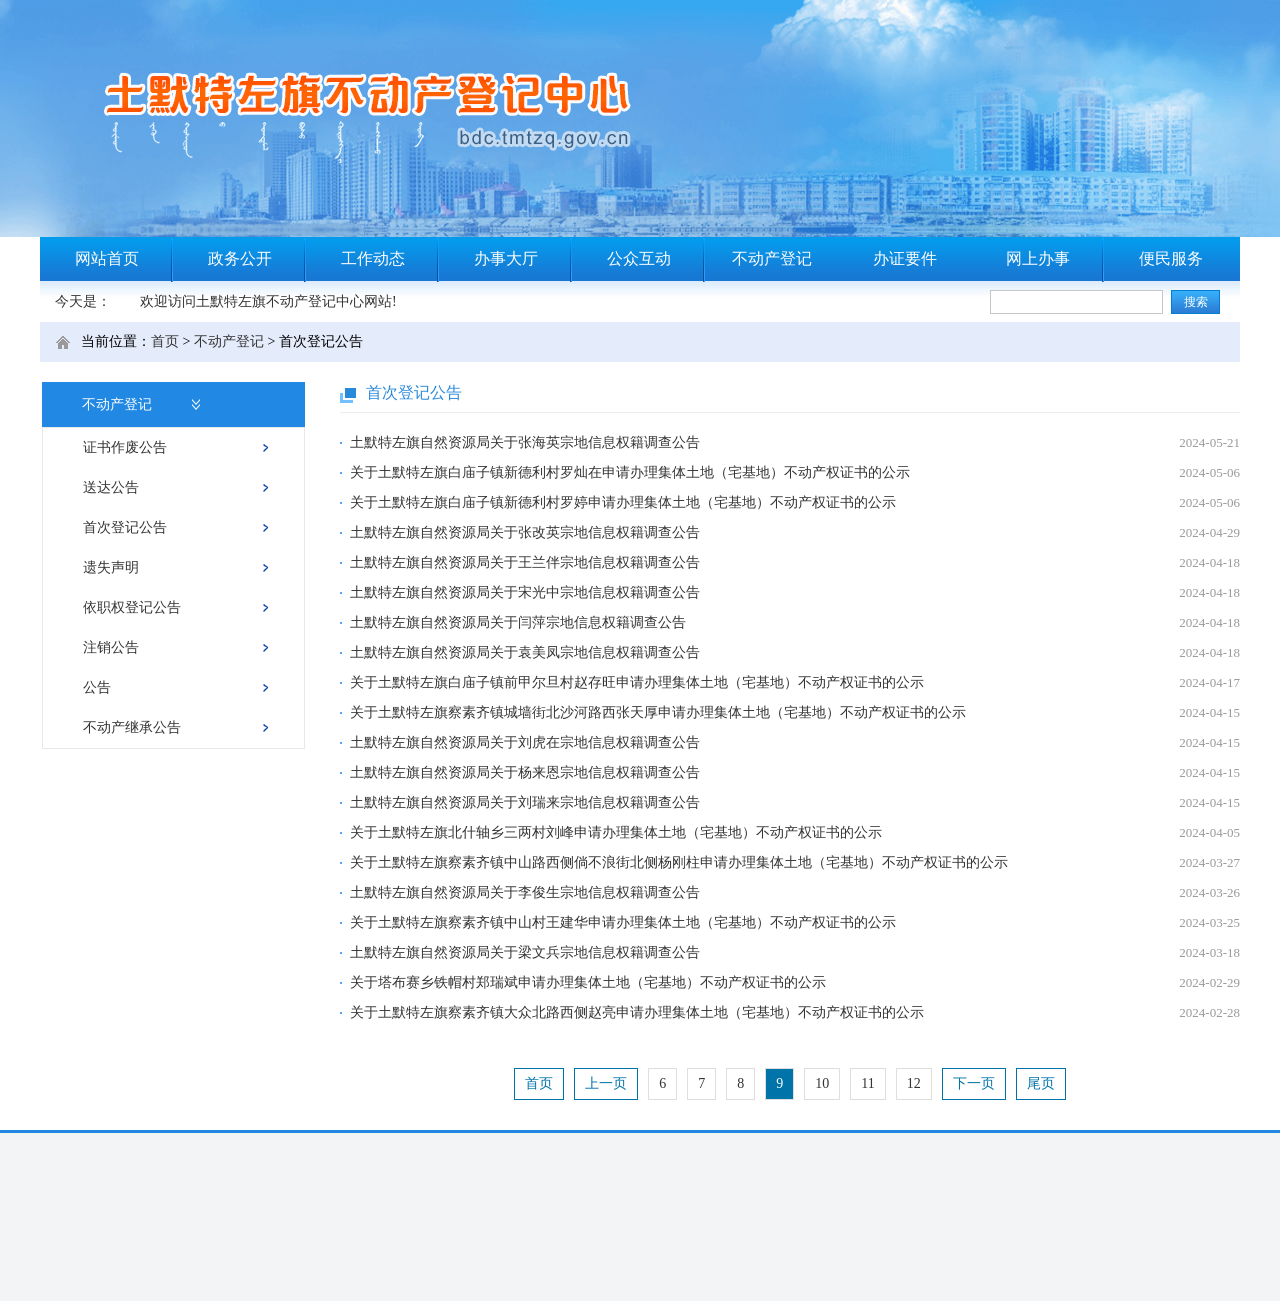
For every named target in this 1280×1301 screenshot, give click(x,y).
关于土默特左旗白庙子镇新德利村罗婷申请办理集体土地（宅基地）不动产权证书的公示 (623, 502)
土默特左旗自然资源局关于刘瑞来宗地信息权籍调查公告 (525, 802)
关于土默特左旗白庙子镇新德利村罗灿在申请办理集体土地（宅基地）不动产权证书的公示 (630, 472)
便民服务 (1171, 258)
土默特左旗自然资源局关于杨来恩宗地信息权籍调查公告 (525, 772)
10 (822, 1083)
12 (914, 1083)
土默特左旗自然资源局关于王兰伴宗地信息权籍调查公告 (525, 562)
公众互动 (639, 258)
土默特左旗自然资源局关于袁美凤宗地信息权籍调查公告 (525, 652)
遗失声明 (111, 567)
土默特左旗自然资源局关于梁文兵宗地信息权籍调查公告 (525, 952)
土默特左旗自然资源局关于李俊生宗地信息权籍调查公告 (525, 892)
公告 (97, 687)
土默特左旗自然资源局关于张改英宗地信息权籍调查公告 (525, 532)
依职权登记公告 (132, 607)
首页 (165, 341)
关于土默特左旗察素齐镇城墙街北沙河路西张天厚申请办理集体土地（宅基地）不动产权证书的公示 (658, 712)
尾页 (1041, 1083)
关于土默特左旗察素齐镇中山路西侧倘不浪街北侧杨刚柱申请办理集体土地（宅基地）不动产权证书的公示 (679, 862)
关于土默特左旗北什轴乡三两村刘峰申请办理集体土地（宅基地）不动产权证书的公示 (616, 832)
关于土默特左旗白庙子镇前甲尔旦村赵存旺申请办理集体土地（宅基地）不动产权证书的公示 (637, 682)
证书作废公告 (125, 447)
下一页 (974, 1083)
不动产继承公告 (132, 727)
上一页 (606, 1083)
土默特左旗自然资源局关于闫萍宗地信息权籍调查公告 (518, 622)
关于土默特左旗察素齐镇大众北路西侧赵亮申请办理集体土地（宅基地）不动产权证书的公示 (637, 1012)
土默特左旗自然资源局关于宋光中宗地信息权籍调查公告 (525, 592)
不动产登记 (772, 258)
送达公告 (111, 487)
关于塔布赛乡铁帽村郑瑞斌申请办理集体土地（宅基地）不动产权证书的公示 (588, 982)
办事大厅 (506, 258)
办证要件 (905, 258)
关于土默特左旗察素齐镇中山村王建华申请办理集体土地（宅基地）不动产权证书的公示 (623, 922)
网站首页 (107, 258)
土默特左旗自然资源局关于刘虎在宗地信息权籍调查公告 (525, 742)
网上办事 (1038, 258)
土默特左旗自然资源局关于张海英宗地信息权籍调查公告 (525, 442)
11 (867, 1083)
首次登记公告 (125, 527)
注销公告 (111, 647)
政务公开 (240, 258)
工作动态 (373, 258)
